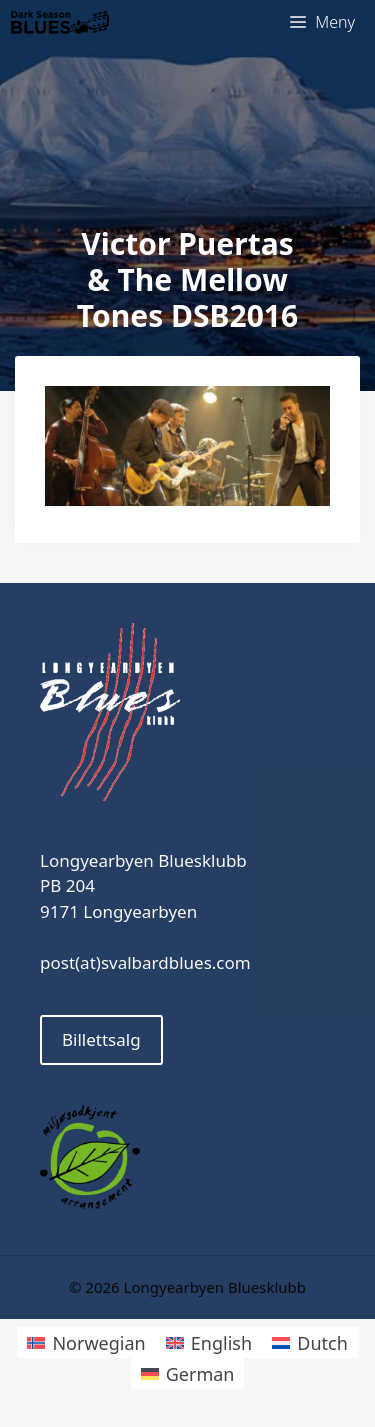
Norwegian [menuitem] (98, 1343)
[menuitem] (86, 1342)
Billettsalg (101, 1039)
